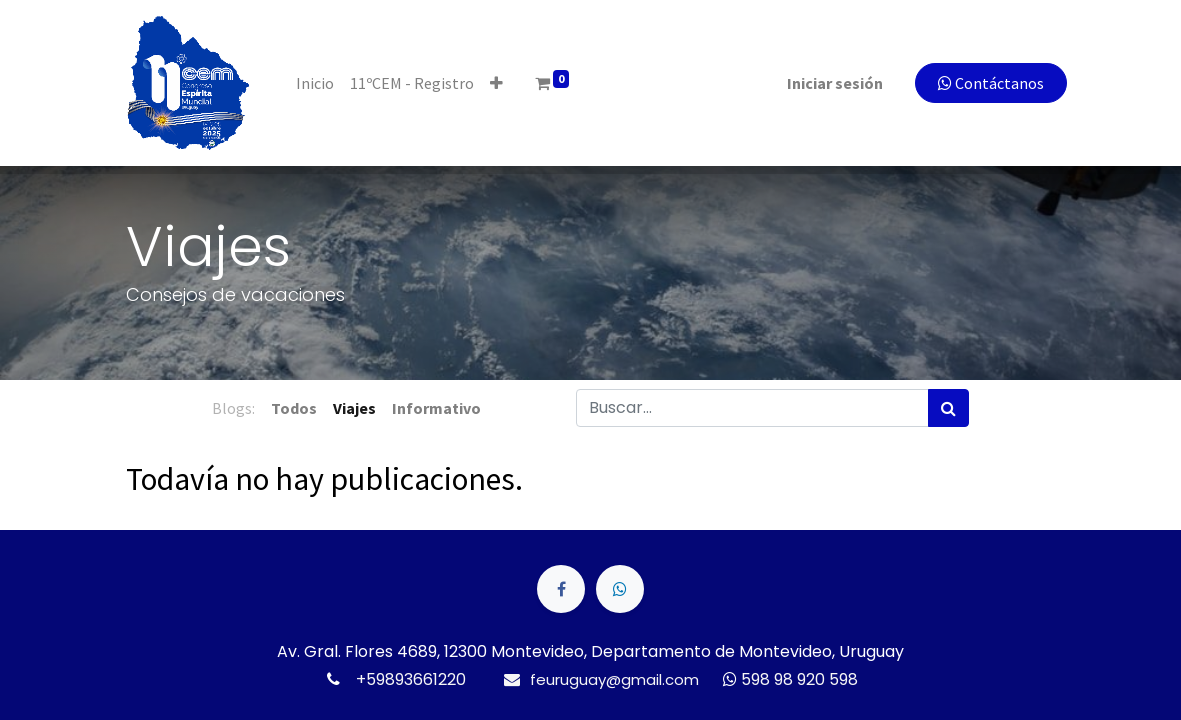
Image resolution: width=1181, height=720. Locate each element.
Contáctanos (980, 83)
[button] (508, 83)
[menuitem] (327, 83)
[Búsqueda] (948, 408)
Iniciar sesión (824, 83)
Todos (294, 408)
